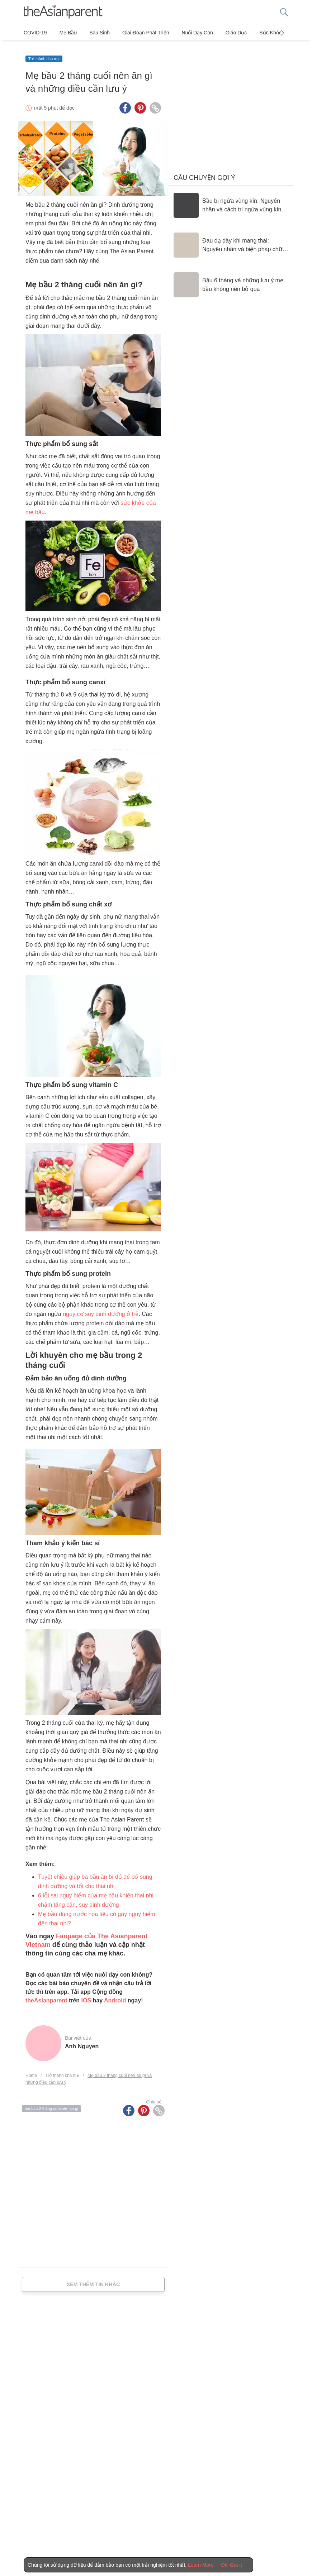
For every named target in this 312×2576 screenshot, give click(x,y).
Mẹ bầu (65, 32)
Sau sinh (92, 32)
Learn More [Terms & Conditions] (201, 2565)
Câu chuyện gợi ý (204, 171)
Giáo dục (218, 32)
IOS (86, 1995)
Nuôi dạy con (182, 32)
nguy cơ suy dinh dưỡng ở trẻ (100, 1308)
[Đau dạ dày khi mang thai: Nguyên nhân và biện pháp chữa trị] (231, 239)
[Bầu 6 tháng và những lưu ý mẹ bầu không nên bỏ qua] (231, 278)
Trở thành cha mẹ (44, 53)
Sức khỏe (249, 32)
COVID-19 (35, 32)
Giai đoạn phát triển (135, 32)
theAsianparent (46, 1995)
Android (115, 1995)
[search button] (284, 12)
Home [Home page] (31, 2069)
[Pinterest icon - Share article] (140, 102)
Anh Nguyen (82, 2041)
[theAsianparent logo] (63, 12)
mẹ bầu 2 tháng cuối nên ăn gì (51, 2103)
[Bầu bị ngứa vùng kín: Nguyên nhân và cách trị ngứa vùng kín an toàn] (231, 199)
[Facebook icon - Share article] (125, 102)
